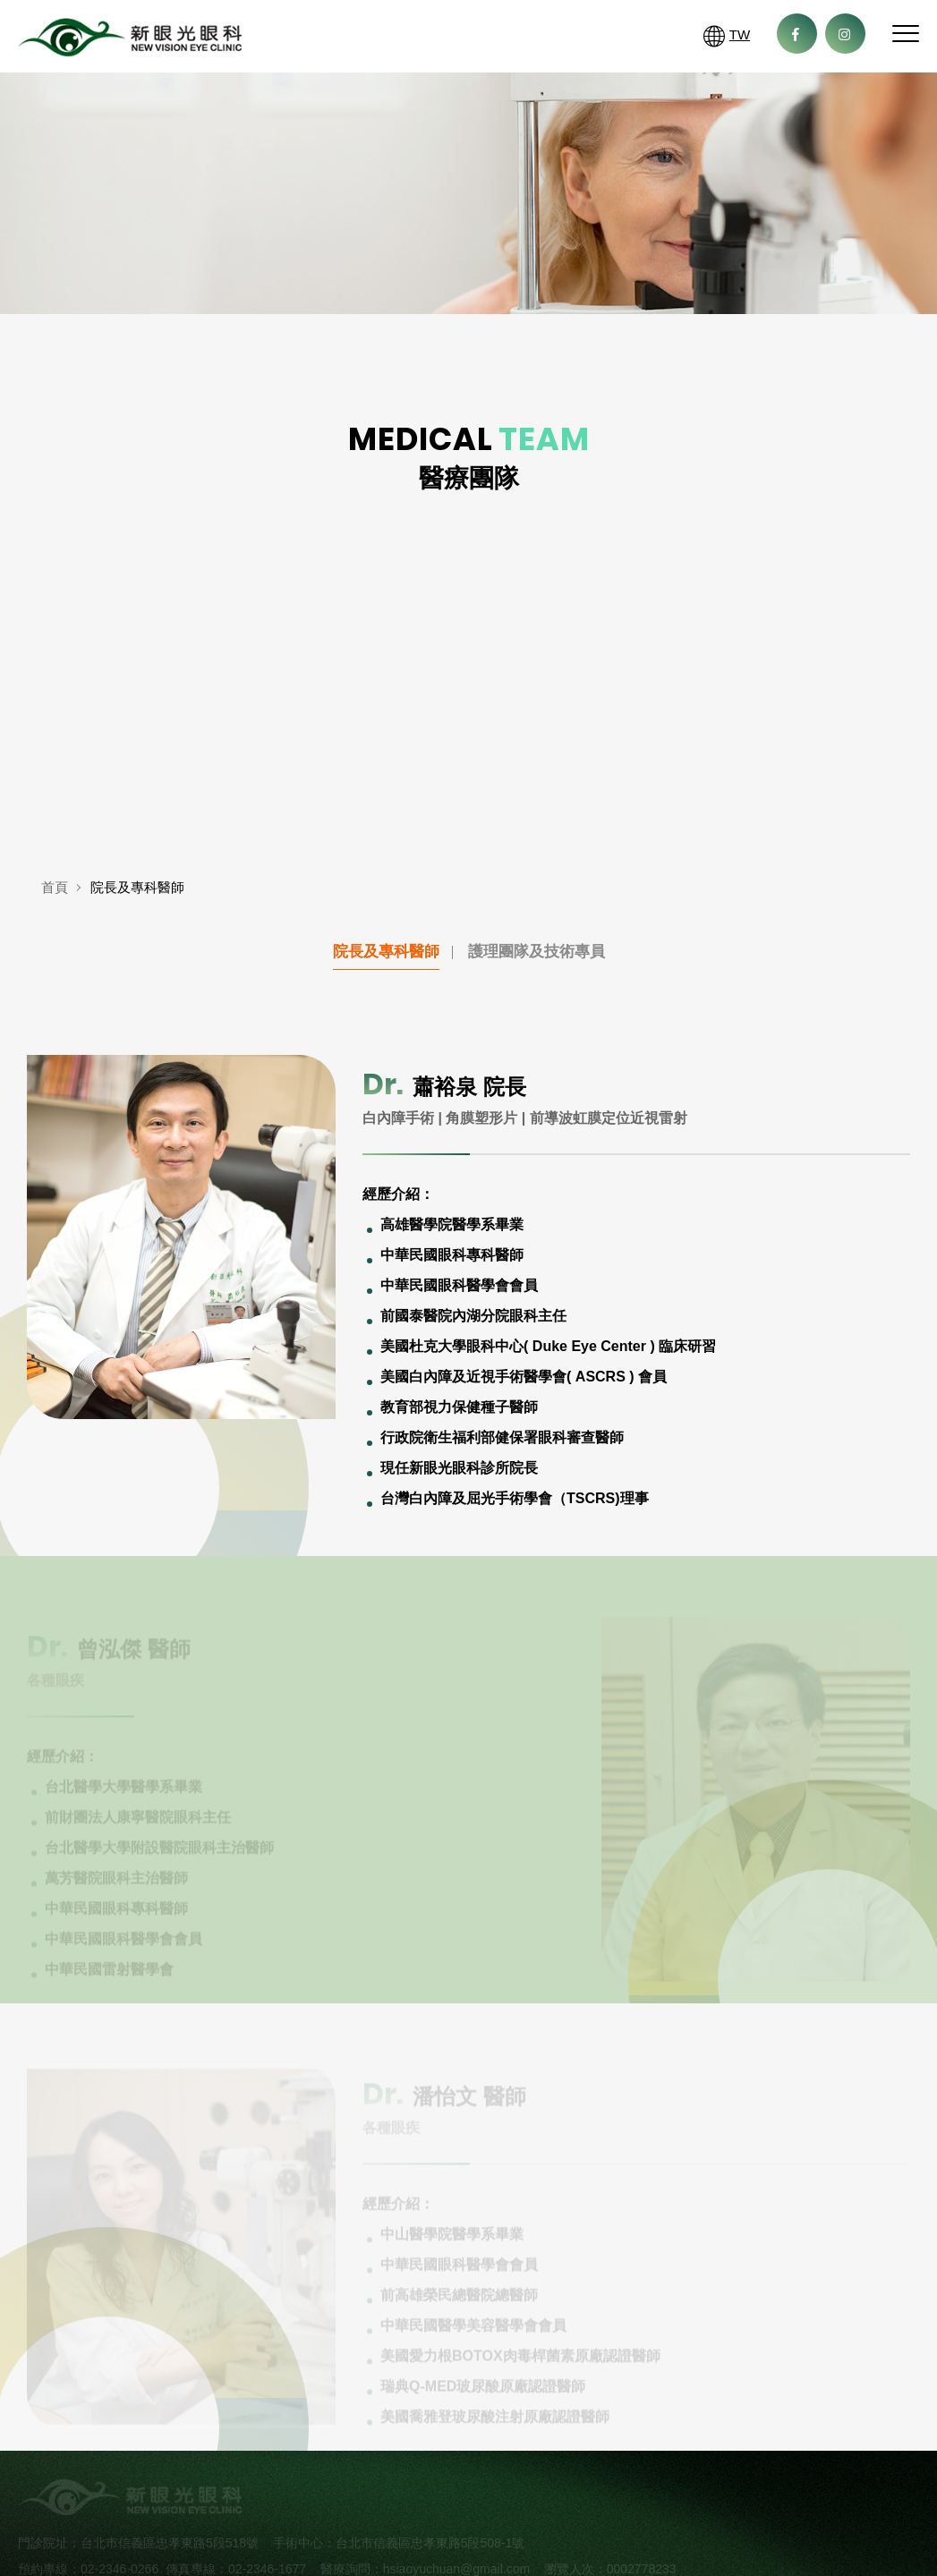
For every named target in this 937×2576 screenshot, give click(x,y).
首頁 (54, 888)
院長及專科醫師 (386, 951)
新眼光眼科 (130, 41)
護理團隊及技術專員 (536, 951)
